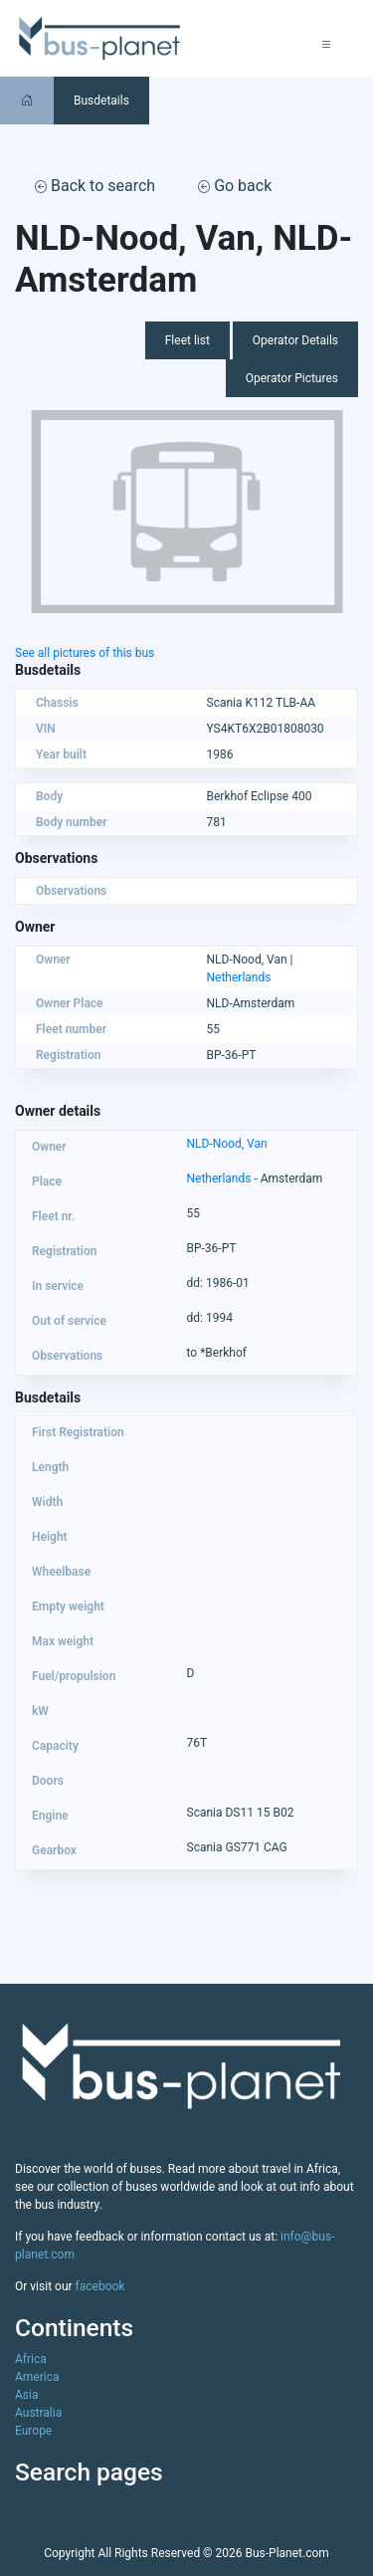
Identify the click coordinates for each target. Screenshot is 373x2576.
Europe (33, 2431)
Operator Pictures (292, 378)
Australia (38, 2413)
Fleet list (187, 340)
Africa (31, 2359)
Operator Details (295, 340)
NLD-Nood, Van (227, 1144)
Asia (26, 2395)
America (37, 2377)
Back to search (95, 185)
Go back (235, 185)
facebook (100, 2286)
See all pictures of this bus (84, 653)
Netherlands (239, 977)
